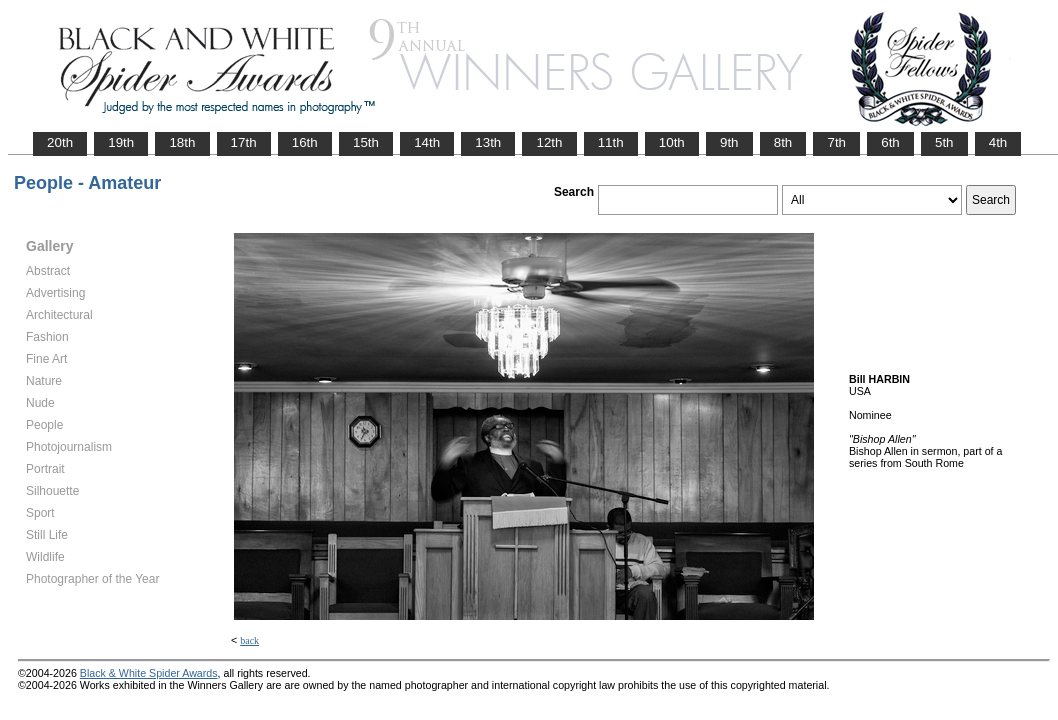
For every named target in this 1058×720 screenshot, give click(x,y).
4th (998, 142)
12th (549, 142)
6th (890, 142)
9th (729, 142)
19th (121, 142)
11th (611, 142)
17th (244, 142)
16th (305, 142)
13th (488, 142)
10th (672, 142)
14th (427, 142)
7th (836, 142)
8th (783, 142)
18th (182, 142)
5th (944, 142)
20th (60, 142)
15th (366, 142)
